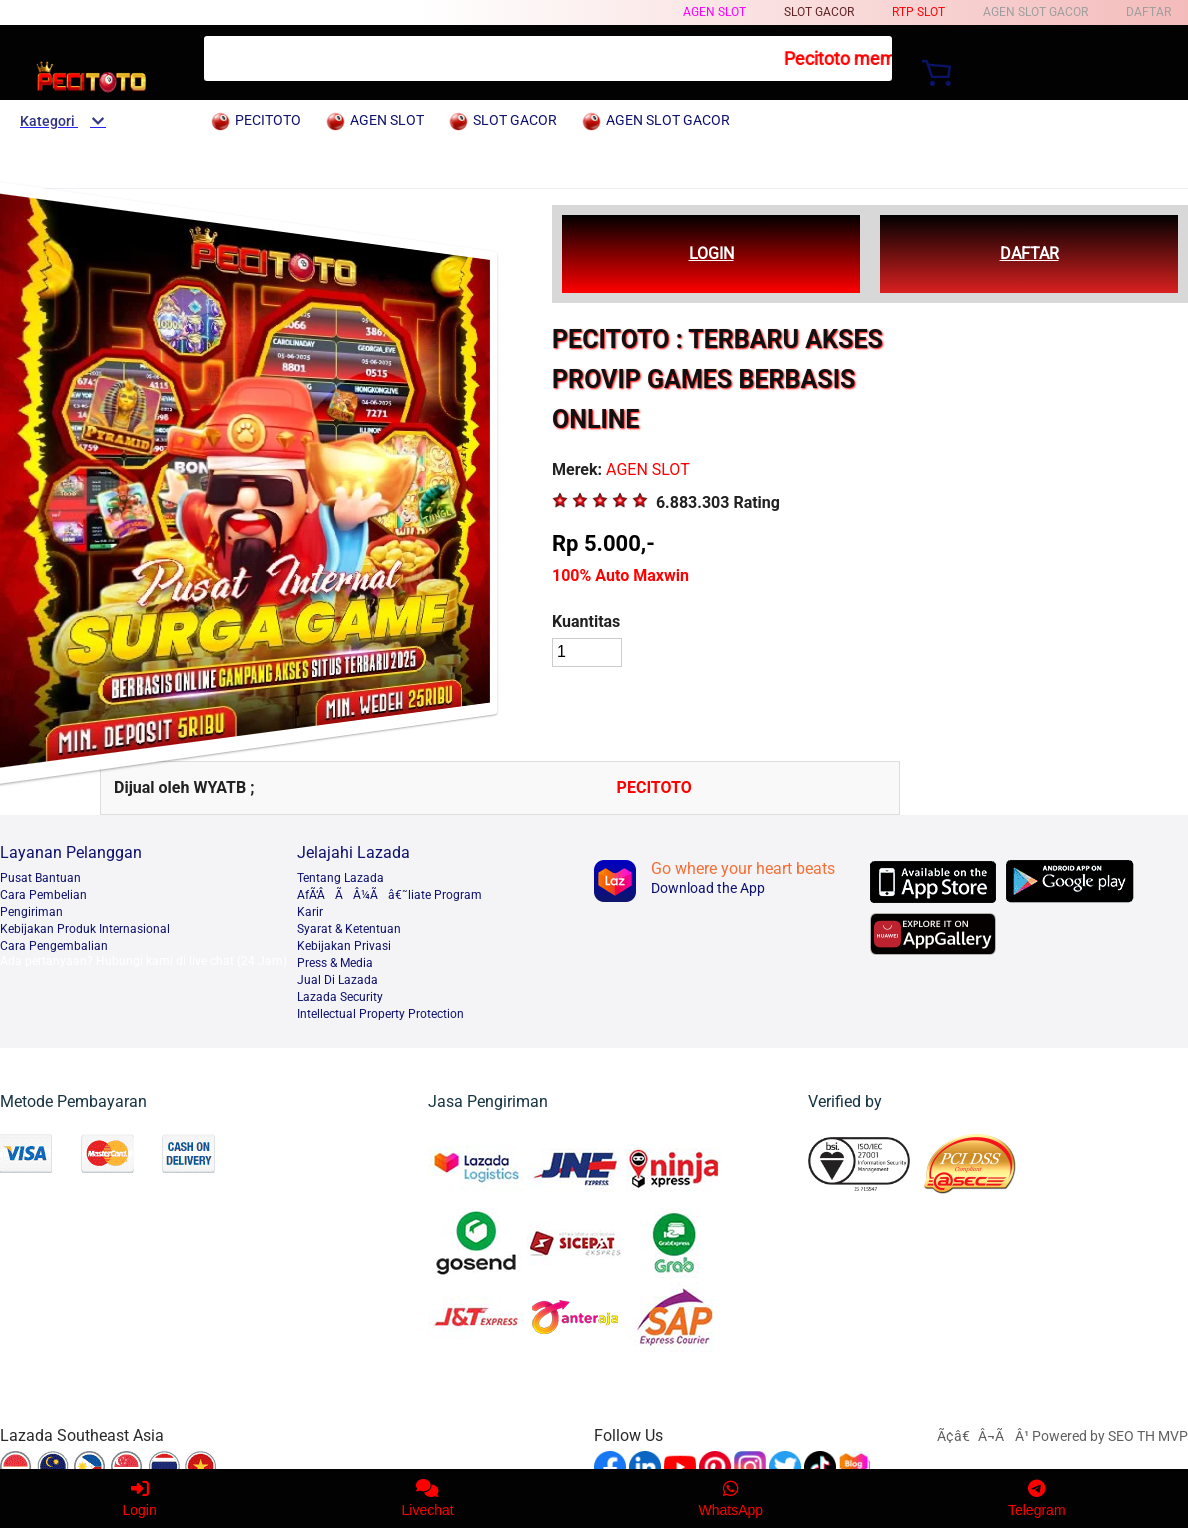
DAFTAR (1029, 253)
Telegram (1037, 1498)
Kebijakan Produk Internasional (85, 929)
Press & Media (335, 963)
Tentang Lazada (340, 878)
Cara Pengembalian (54, 946)
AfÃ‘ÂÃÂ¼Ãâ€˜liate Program (389, 895)
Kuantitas (586, 621)
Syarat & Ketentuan (349, 929)
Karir (310, 912)
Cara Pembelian (43, 895)
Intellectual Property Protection (380, 1014)
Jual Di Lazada (337, 980)
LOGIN (711, 253)
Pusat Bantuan (40, 878)
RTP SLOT (918, 12)
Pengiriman (31, 912)
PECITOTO (654, 787)
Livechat (428, 1498)
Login (139, 1498)
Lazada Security (340, 997)
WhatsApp (731, 1498)
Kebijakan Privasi (344, 946)
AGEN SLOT (714, 12)
